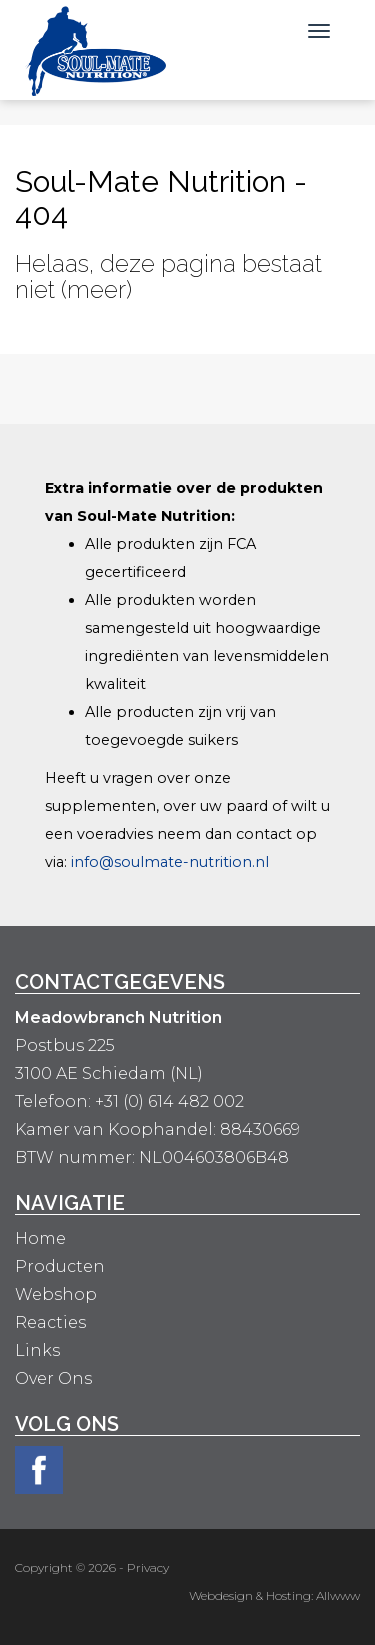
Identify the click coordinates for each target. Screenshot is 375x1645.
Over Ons (53, 1378)
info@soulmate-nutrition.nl (170, 862)
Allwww (338, 1595)
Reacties (50, 1322)
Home (40, 1238)
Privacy (148, 1567)
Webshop (56, 1294)
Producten (60, 1266)
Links (37, 1350)
